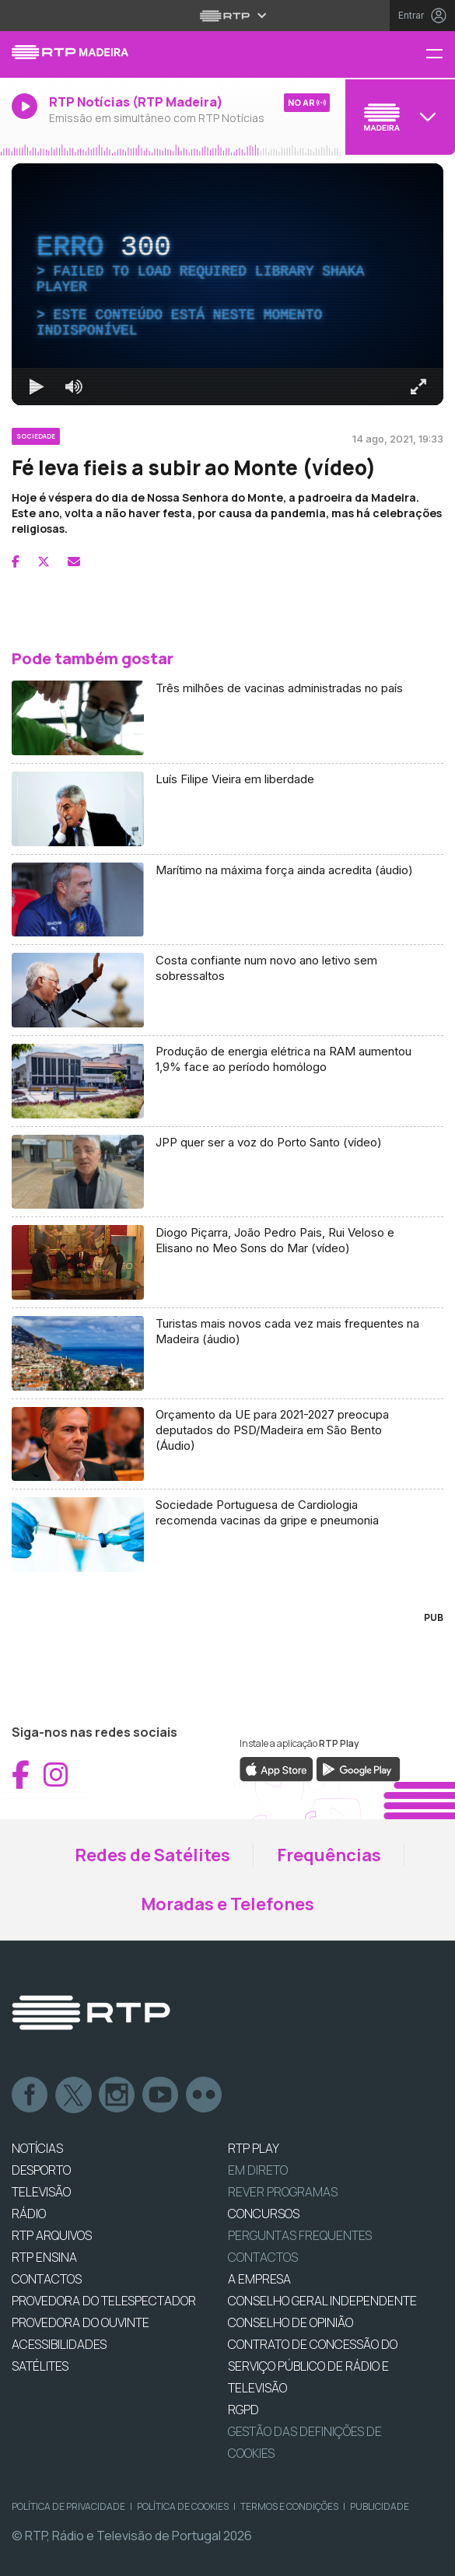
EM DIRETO (258, 2170)
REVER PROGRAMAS (283, 2191)
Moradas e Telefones (227, 1904)
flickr (204, 2095)
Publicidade (379, 2506)
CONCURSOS (263, 2213)
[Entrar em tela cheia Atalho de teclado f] (418, 386)
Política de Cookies (183, 2506)
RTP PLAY (253, 2148)
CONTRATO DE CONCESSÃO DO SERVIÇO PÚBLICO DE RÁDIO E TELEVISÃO (312, 2366)
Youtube (161, 2095)
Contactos (263, 2257)
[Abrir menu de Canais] (398, 117)
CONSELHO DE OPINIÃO (290, 2322)
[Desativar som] (74, 386)
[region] (227, 284)
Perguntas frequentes (300, 2235)
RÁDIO (29, 2213)
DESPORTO (41, 2170)
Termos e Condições (289, 2506)
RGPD (243, 2409)
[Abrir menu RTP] (227, 15)
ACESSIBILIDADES (59, 2344)
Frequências (329, 1855)
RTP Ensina (44, 2257)
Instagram (117, 2095)
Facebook (30, 2095)
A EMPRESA (259, 2278)
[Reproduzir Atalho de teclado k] (36, 386)
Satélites (40, 2366)
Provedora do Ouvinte (80, 2322)
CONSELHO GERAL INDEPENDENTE (322, 2300)
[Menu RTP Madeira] (440, 55)
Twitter (74, 2095)
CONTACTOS (47, 2278)
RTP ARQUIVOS (52, 2235)
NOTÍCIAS (37, 2148)
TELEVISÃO (41, 2191)
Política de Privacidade (68, 2506)
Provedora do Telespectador (104, 2300)
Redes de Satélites (152, 1855)
